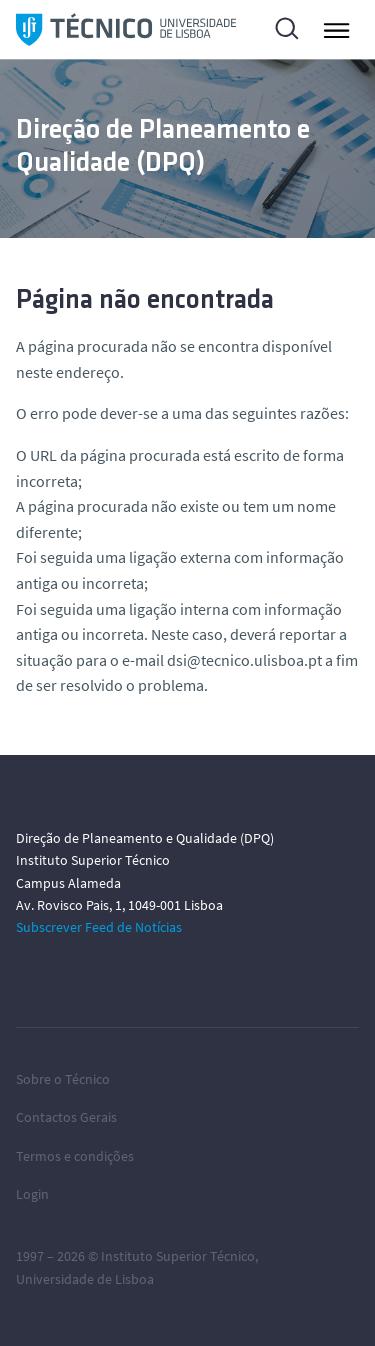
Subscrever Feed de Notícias (99, 927)
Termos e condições (75, 1156)
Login (32, 1194)
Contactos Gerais (66, 1117)
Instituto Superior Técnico (178, 1256)
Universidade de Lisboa (85, 1279)
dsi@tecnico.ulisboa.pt (244, 660)
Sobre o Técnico (63, 1079)
